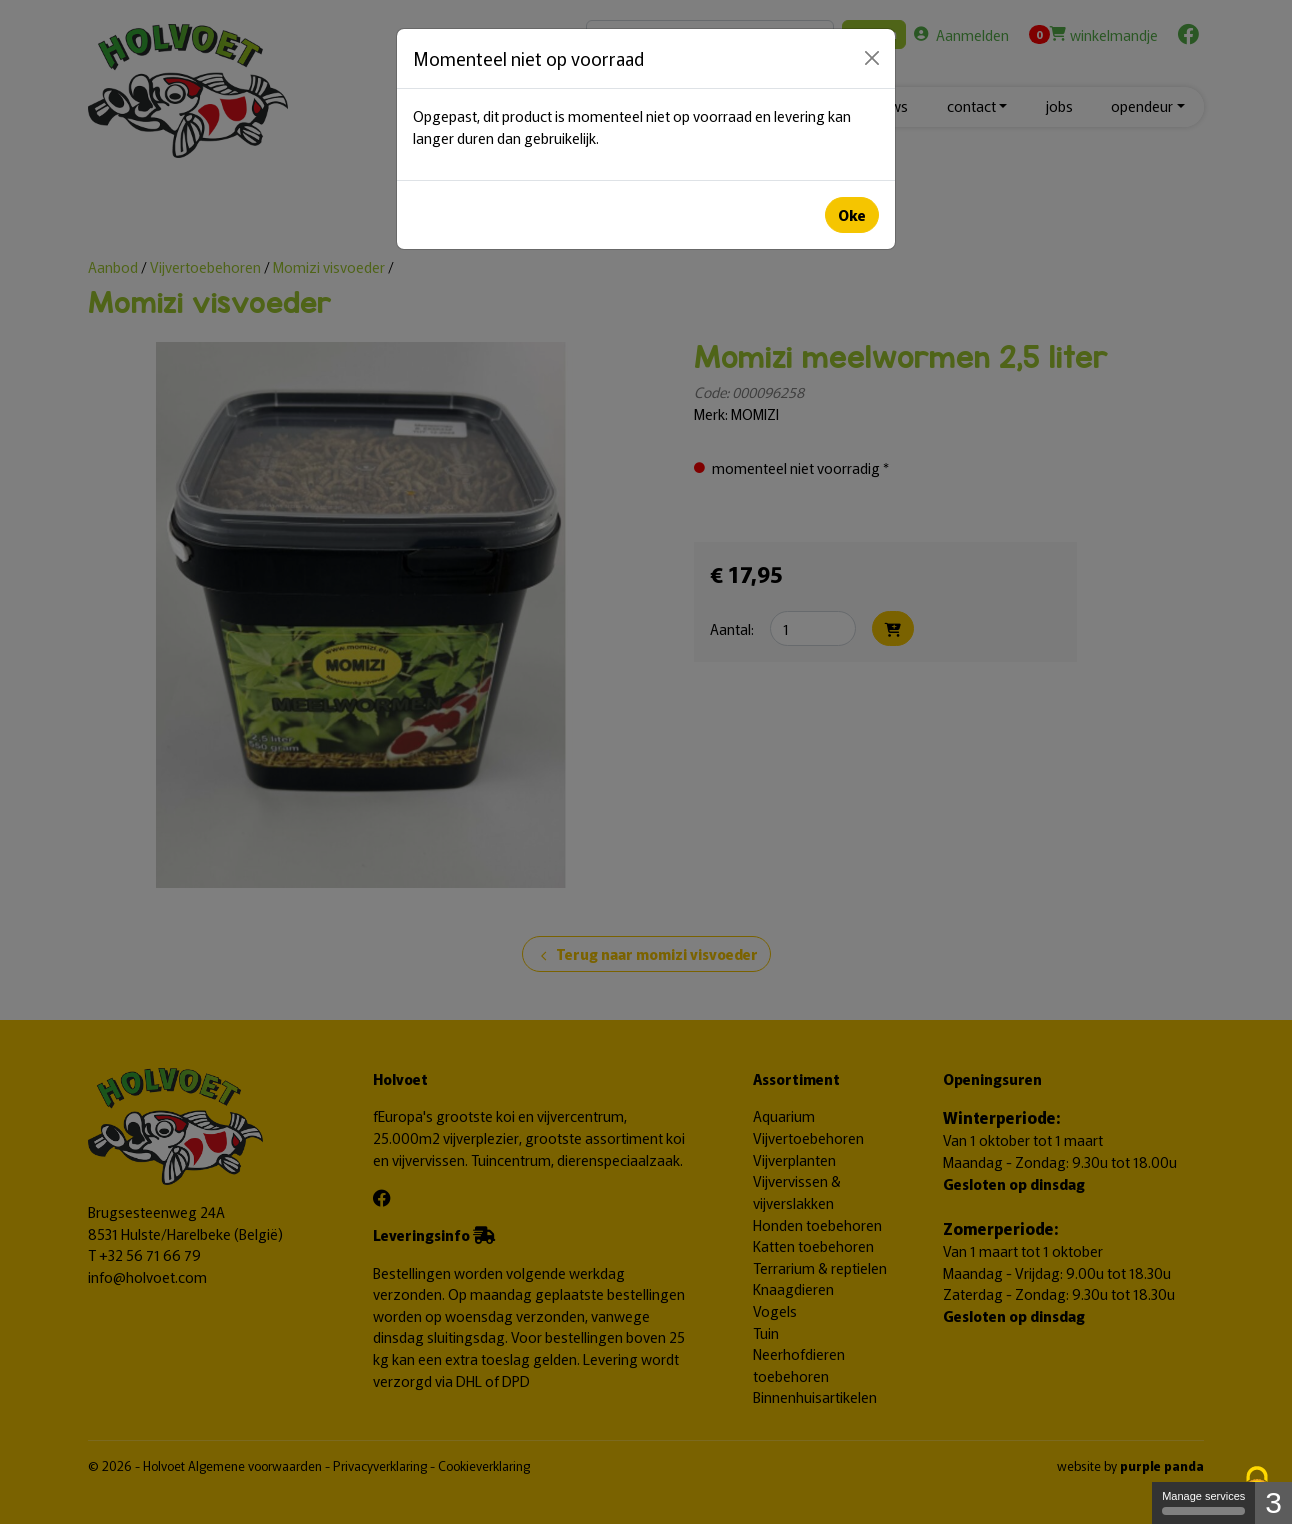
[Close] (872, 58)
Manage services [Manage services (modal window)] (1203, 1502)
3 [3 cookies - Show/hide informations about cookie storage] (1273, 1502)
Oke (852, 214)
